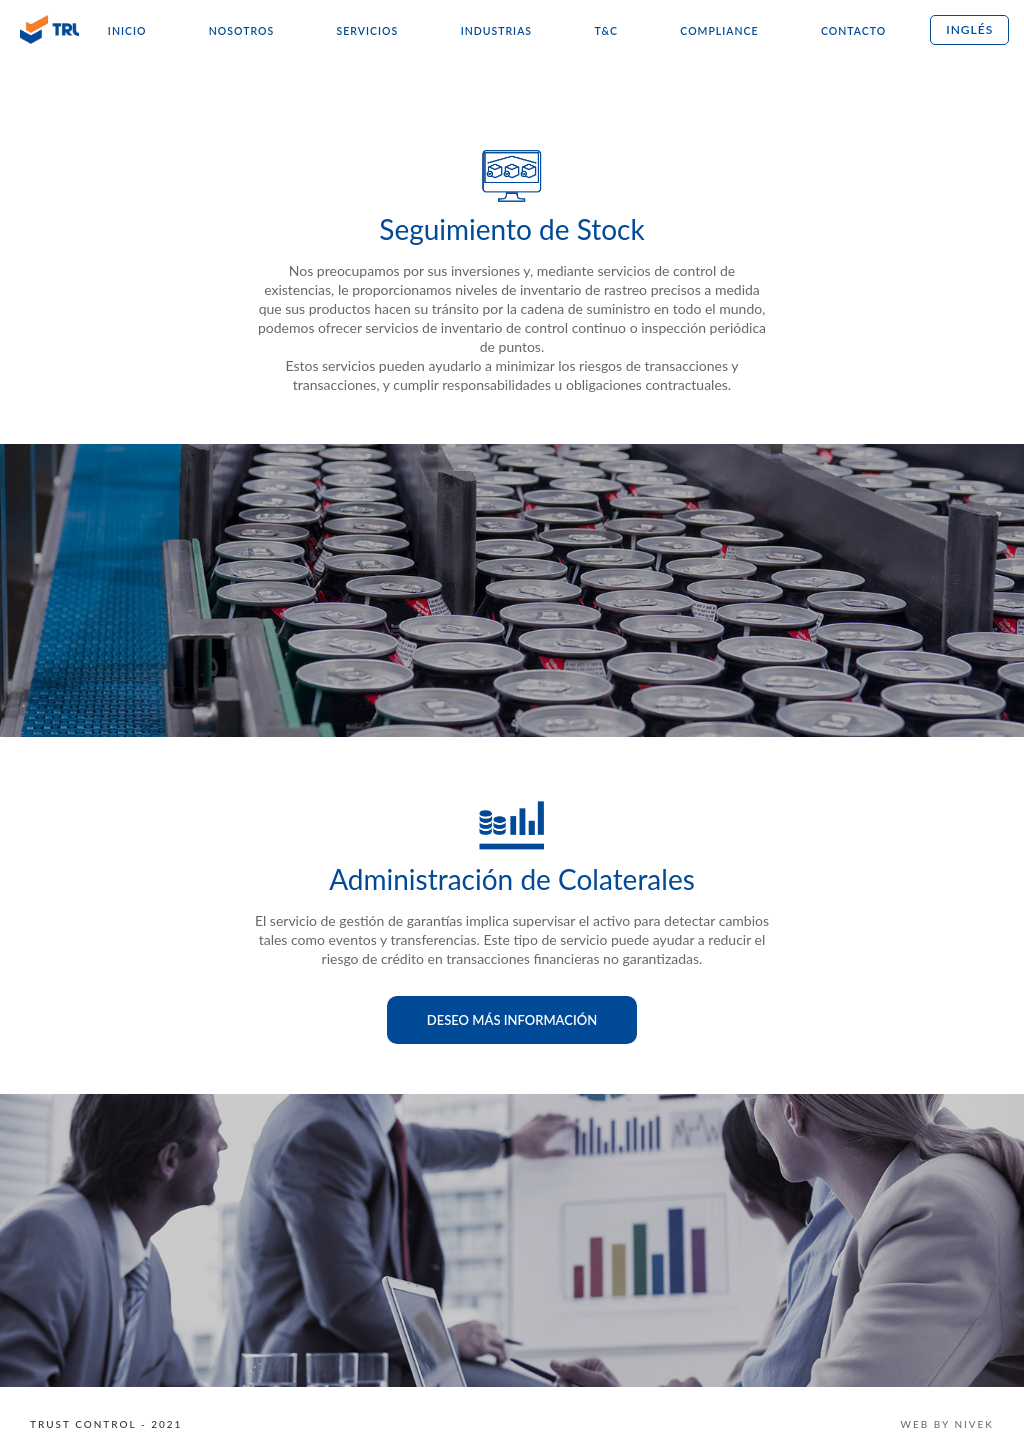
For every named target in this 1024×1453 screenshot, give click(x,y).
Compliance (719, 31)
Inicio (127, 31)
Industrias (496, 31)
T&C (605, 31)
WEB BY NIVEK (947, 1424)
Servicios (368, 31)
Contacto (853, 31)
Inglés (969, 29)
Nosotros (241, 31)
